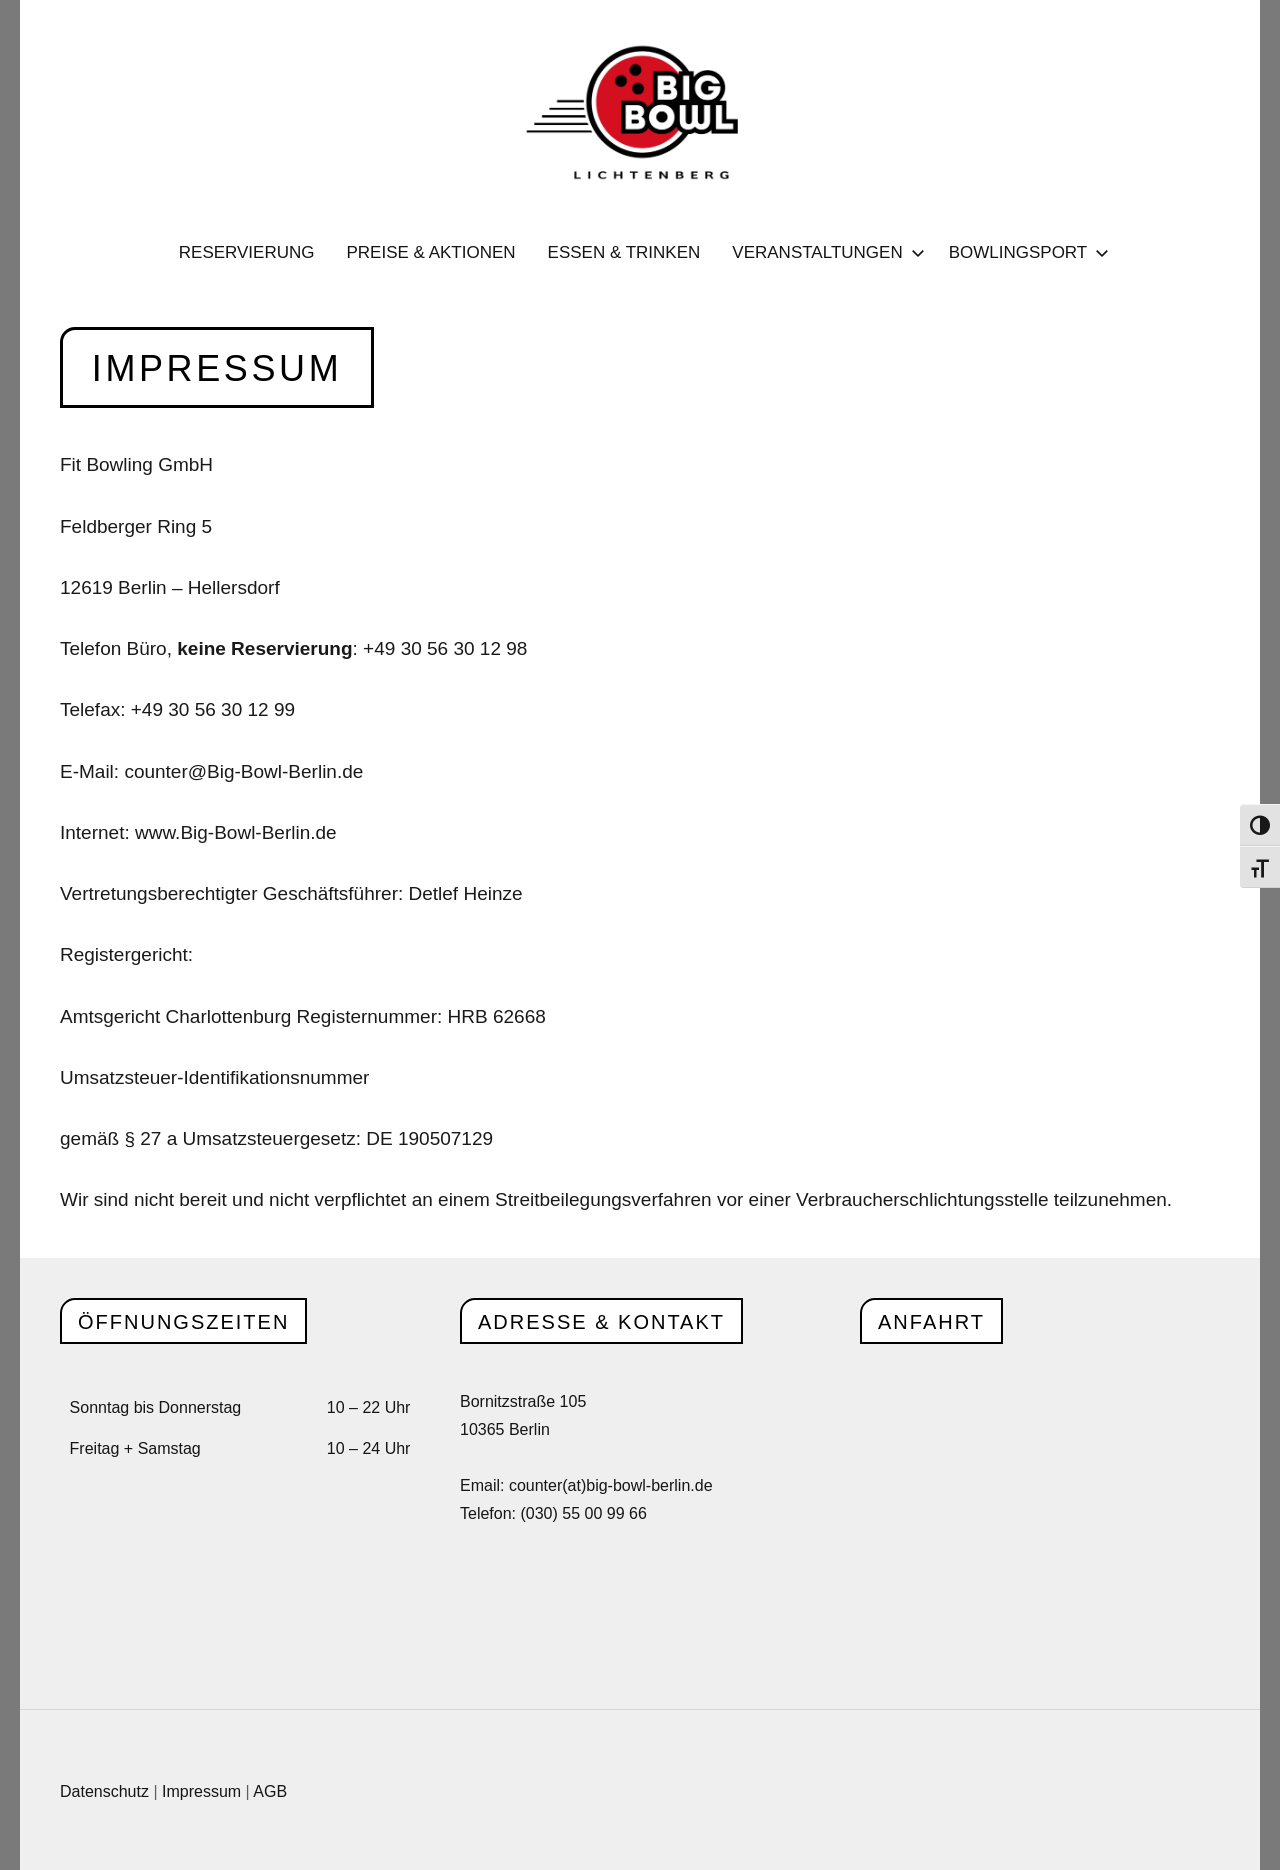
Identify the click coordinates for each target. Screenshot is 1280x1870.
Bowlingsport (1025, 252)
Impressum (201, 1791)
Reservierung (247, 252)
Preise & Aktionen (430, 252)
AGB (270, 1791)
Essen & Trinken (624, 252)
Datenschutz (104, 1791)
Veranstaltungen (824, 252)
